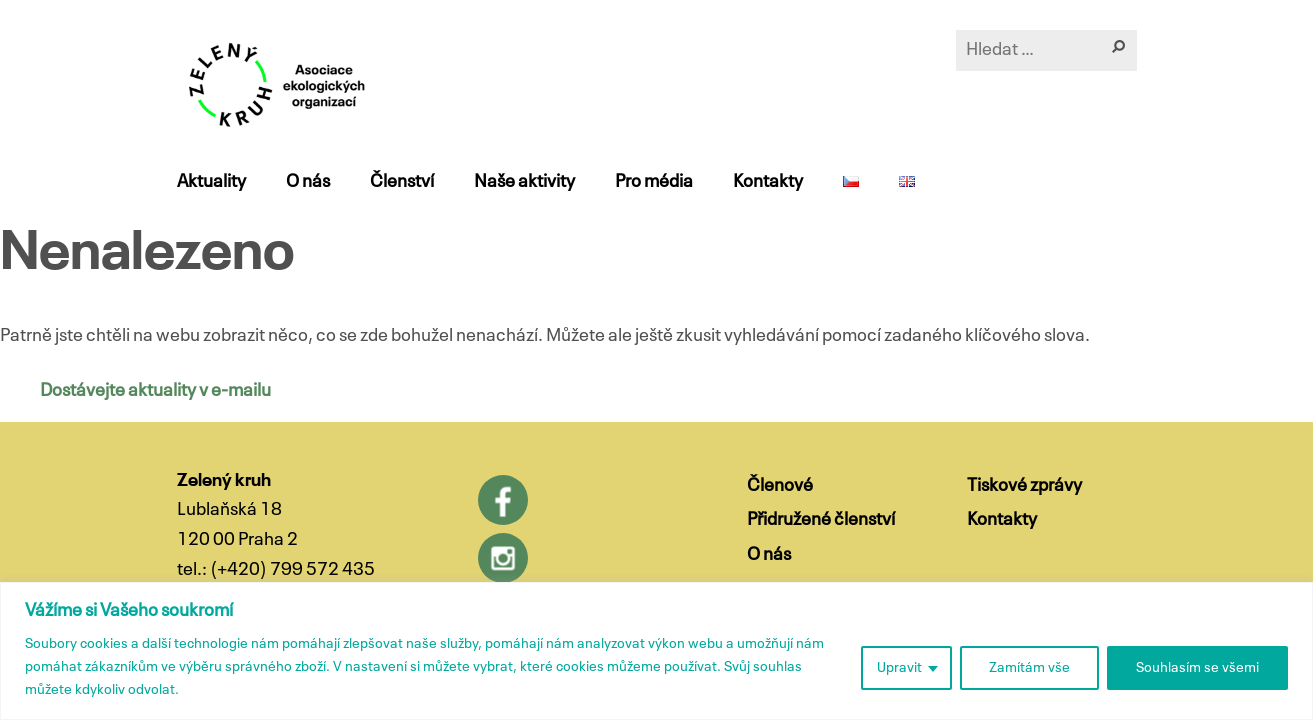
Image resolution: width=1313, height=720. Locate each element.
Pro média (654, 182)
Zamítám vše (1029, 668)
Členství (402, 182)
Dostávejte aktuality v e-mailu (155, 391)
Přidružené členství (821, 520)
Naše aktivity (524, 182)
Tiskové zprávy (1024, 486)
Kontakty (768, 182)
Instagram (503, 558)
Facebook (503, 500)
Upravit (899, 668)
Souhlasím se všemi (1197, 668)
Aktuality (211, 182)
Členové (780, 486)
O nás (308, 182)
